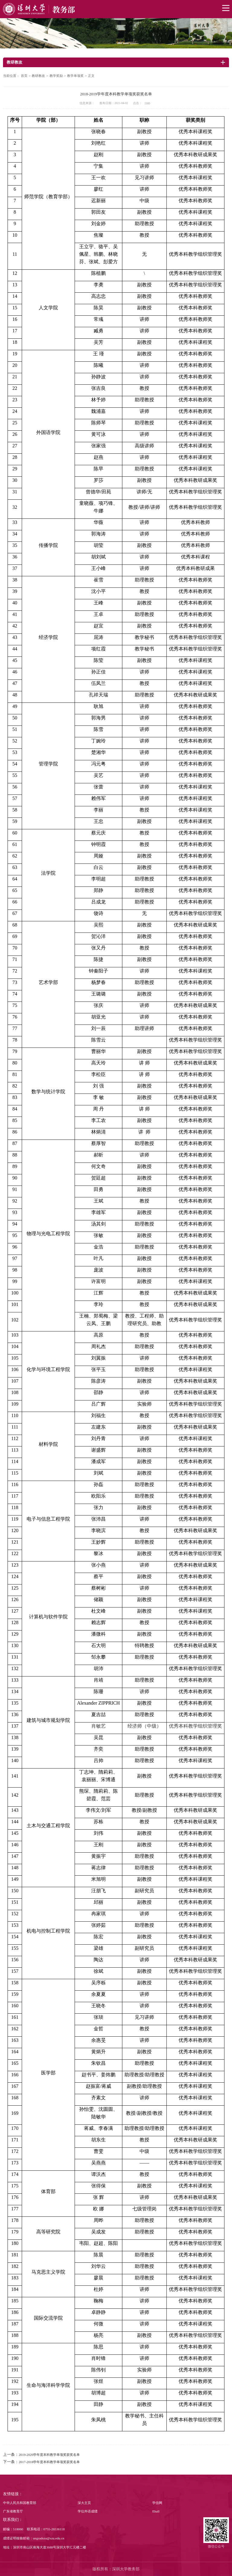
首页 (24, 75)
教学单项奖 (75, 75)
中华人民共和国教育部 (19, 2503)
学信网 (157, 2503)
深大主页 (84, 2503)
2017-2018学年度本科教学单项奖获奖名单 (49, 2462)
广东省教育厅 (13, 2511)
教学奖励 (56, 75)
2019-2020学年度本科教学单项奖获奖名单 (49, 2454)
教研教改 (38, 75)
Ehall (156, 2511)
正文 (91, 75)
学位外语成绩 (88, 2511)
